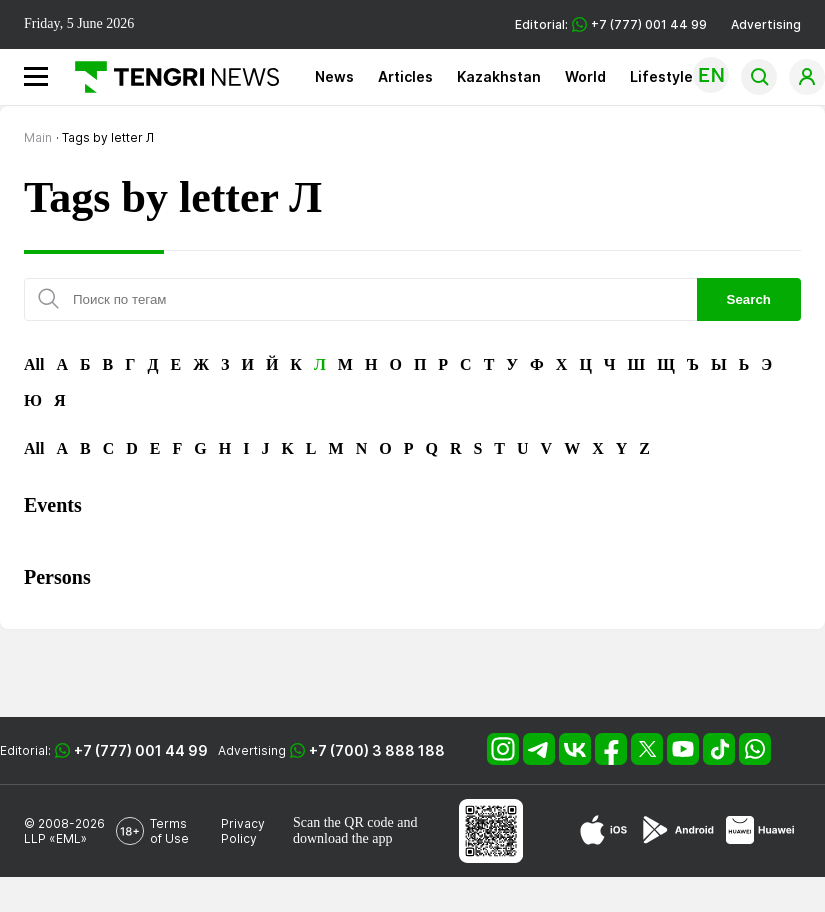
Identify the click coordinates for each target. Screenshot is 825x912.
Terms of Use (169, 831)
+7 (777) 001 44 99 (141, 750)
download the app (343, 838)
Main (38, 137)
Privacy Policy (243, 831)
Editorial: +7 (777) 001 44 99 (611, 24)
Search (749, 299)
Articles (405, 76)
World (585, 76)
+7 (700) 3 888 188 (377, 750)
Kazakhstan (499, 76)
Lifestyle (661, 76)
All (34, 364)
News (334, 76)
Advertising (766, 24)
